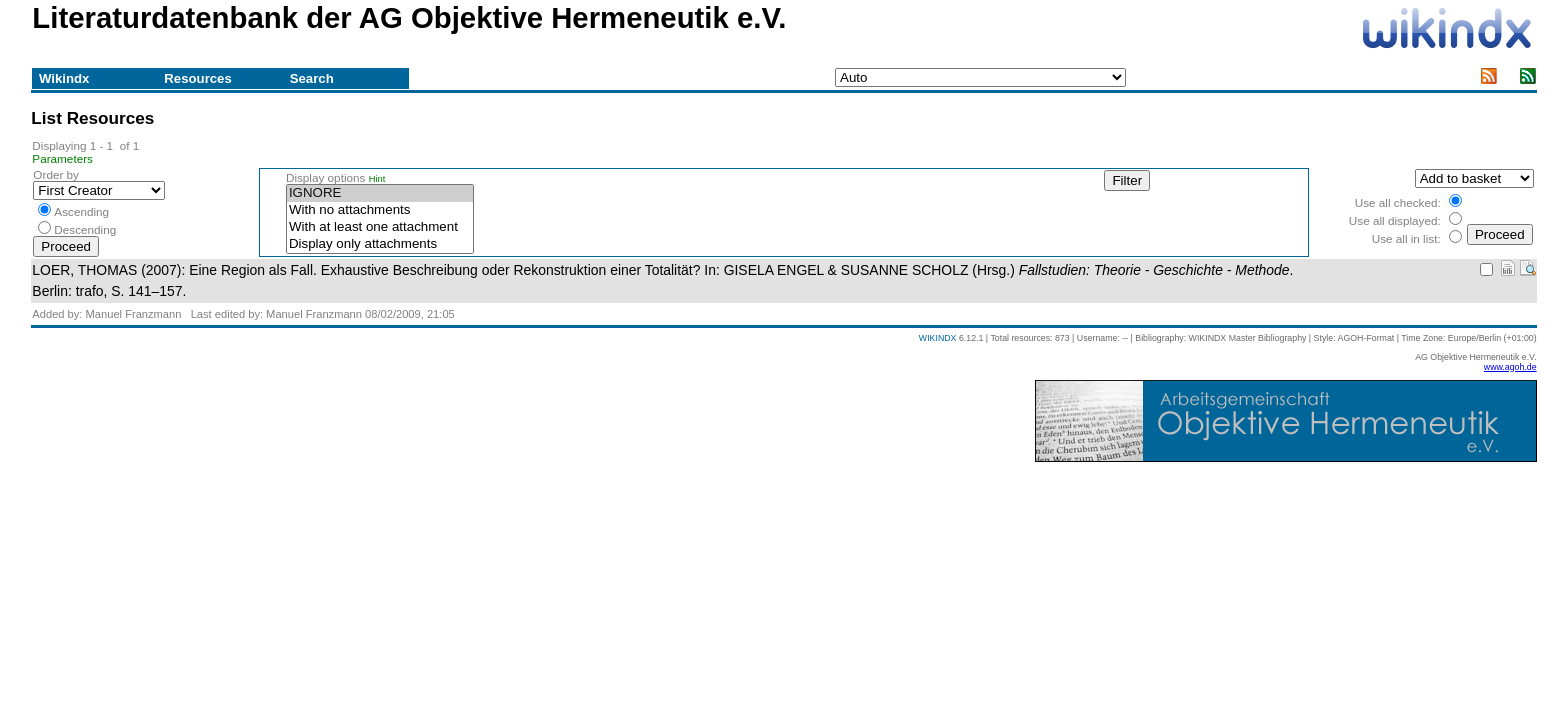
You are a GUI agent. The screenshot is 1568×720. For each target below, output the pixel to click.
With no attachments (380, 210)
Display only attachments (380, 244)
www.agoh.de (1510, 367)
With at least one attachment (380, 227)
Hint (377, 179)
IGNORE (380, 193)
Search (312, 78)
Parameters (62, 158)
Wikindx (64, 78)
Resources (197, 78)
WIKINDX (938, 338)
